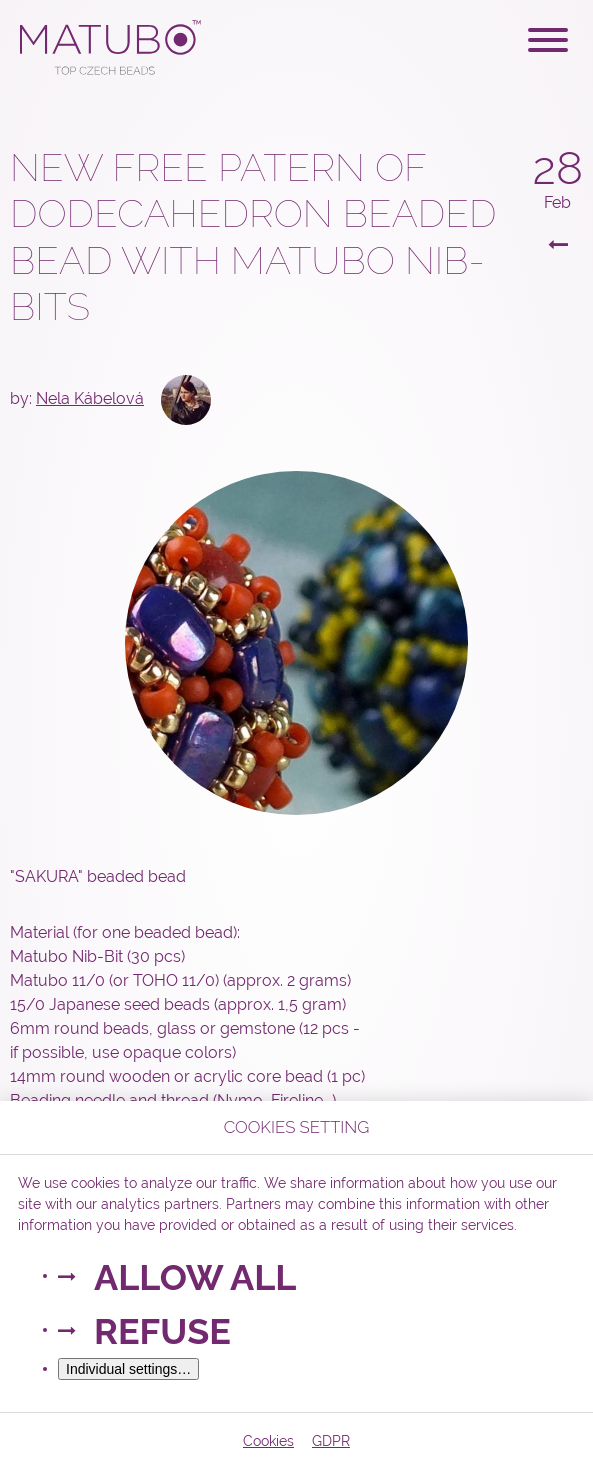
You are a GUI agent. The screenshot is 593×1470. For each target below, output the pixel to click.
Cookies (268, 1441)
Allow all (195, 1277)
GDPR (331, 1441)
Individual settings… (128, 1369)
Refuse (162, 1331)
